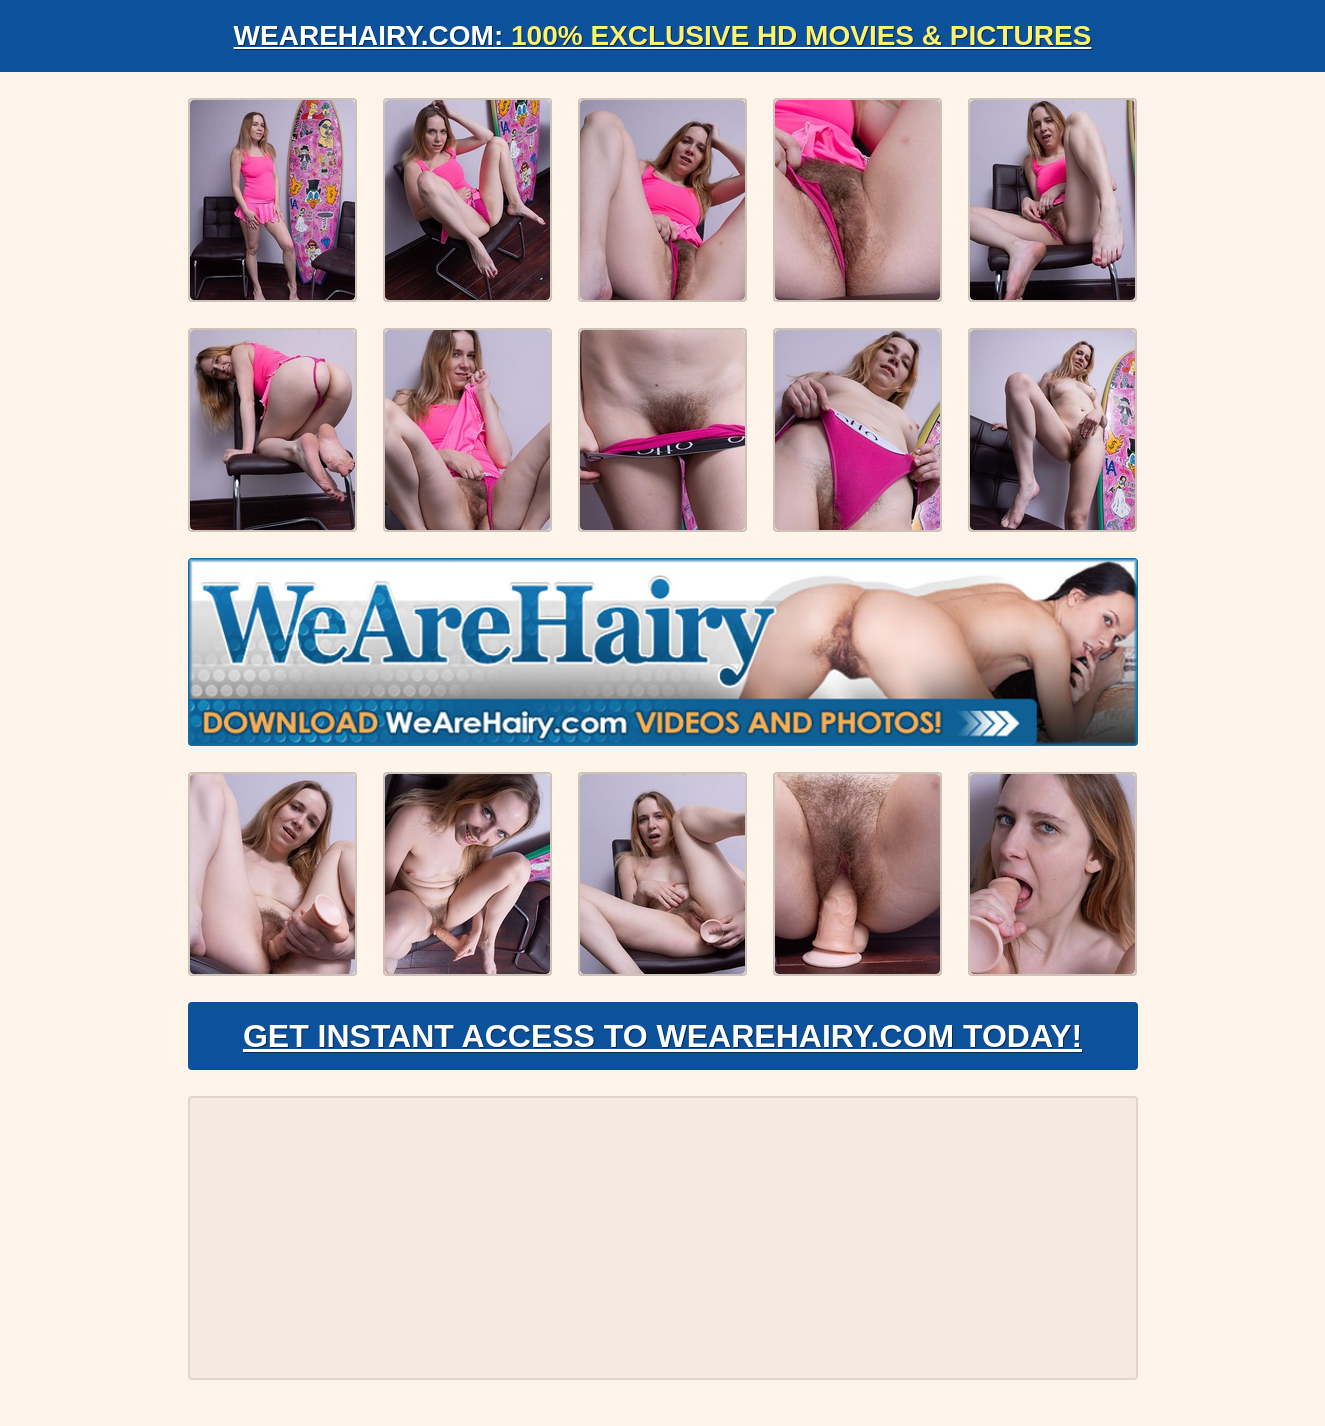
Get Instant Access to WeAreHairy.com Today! (662, 1036)
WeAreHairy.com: (663, 35)
